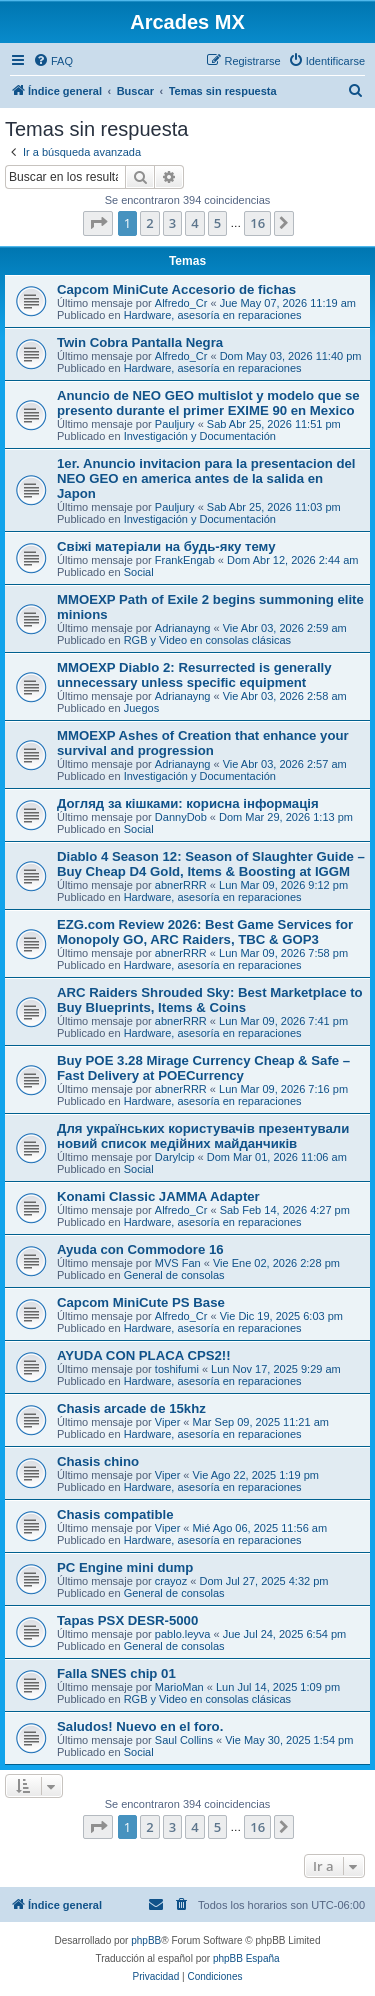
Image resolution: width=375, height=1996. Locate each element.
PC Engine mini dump (125, 1567)
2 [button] (149, 223)
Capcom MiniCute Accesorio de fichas (176, 289)
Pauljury (175, 424)
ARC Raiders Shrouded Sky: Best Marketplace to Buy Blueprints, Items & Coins (210, 1000)
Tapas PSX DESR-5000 (127, 1620)
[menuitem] (53, 61)
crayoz (171, 1581)
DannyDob (181, 817)
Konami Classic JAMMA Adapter (158, 1196)
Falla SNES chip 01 (116, 1673)
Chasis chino (98, 1461)
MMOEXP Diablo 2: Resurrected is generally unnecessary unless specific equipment (194, 675)
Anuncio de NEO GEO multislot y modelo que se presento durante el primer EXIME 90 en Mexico (208, 403)
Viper (167, 1422)
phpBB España (246, 1958)
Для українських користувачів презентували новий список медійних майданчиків (203, 1136)
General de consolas (174, 1275)
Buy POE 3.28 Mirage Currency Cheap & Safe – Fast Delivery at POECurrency (203, 1068)
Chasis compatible (115, 1514)
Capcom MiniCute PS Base (141, 1302)
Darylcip (175, 1157)
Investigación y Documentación (200, 436)
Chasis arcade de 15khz (131, 1408)
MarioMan (179, 1687)
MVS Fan (178, 1263)
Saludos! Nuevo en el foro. (140, 1726)
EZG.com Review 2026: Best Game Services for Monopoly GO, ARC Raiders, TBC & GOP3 (205, 932)
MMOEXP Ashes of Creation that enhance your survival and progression (203, 743)
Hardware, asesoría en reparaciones (213, 315)
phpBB (146, 1940)
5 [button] (217, 223)
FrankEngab (185, 560)
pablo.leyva (183, 1634)
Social (139, 572)
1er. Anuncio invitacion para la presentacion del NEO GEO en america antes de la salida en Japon (206, 478)
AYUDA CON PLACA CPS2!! (144, 1355)
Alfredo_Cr (181, 303)
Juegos (141, 708)
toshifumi (177, 1369)
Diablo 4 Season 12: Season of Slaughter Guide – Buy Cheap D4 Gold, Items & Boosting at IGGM (211, 864)
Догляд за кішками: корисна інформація (188, 803)
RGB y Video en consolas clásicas (207, 640)
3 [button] (172, 223)
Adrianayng (183, 628)
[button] (98, 223)
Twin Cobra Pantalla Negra (140, 342)
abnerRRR (181, 885)
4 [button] (194, 223)
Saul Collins (184, 1740)
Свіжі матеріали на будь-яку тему (166, 546)
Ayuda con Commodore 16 (140, 1249)
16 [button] (257, 223)
